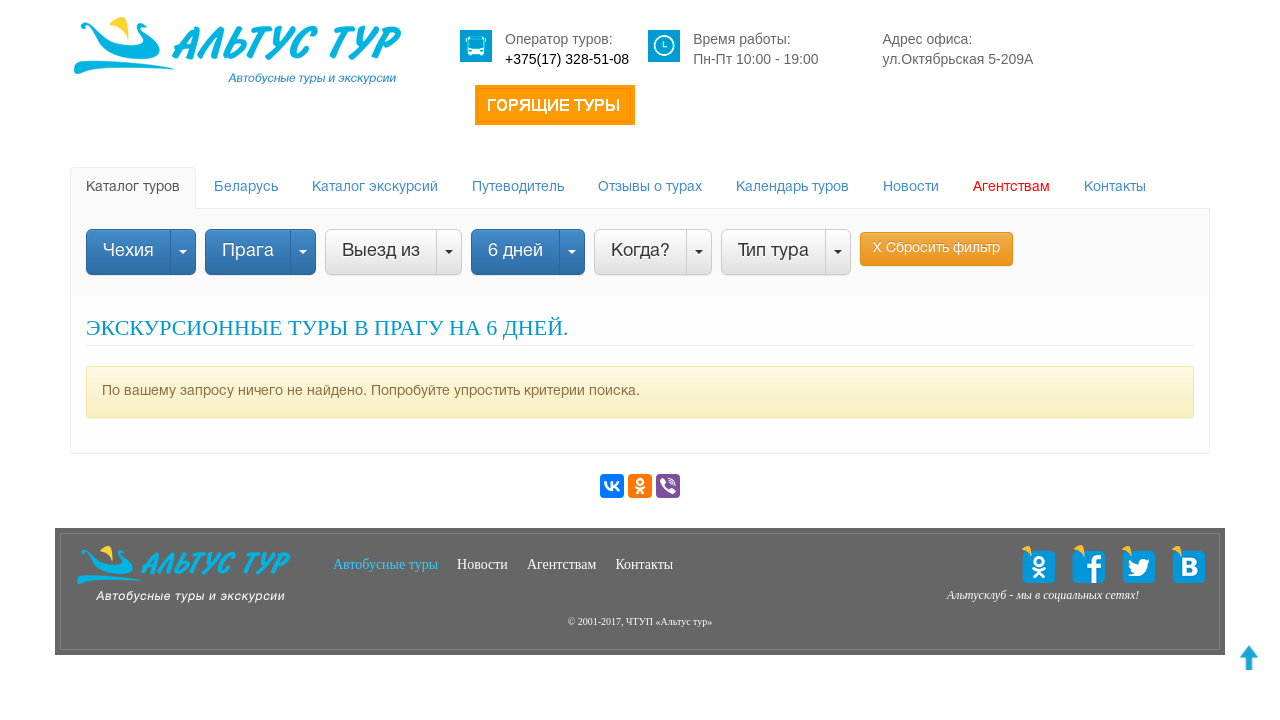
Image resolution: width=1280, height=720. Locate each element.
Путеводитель (518, 187)
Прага (248, 251)
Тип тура (773, 251)
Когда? (640, 251)
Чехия (128, 251)
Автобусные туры (385, 564)
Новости (911, 187)
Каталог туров (133, 187)
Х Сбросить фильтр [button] (936, 248)
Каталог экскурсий (375, 187)
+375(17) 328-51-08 (567, 59)
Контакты (1115, 187)
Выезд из (381, 251)
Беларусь (246, 187)
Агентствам (1011, 187)
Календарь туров (792, 187)
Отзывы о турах (650, 187)
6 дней (515, 251)
